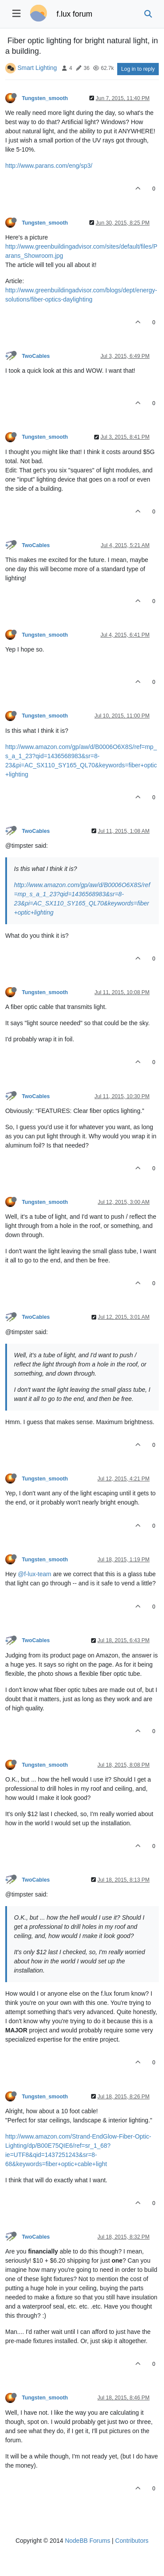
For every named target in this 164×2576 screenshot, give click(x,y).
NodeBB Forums (87, 2540)
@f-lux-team (34, 1574)
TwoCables (36, 356)
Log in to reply (138, 69)
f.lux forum (74, 14)
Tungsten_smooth (45, 98)
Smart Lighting (37, 67)
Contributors (131, 2540)
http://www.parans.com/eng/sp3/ (48, 165)
